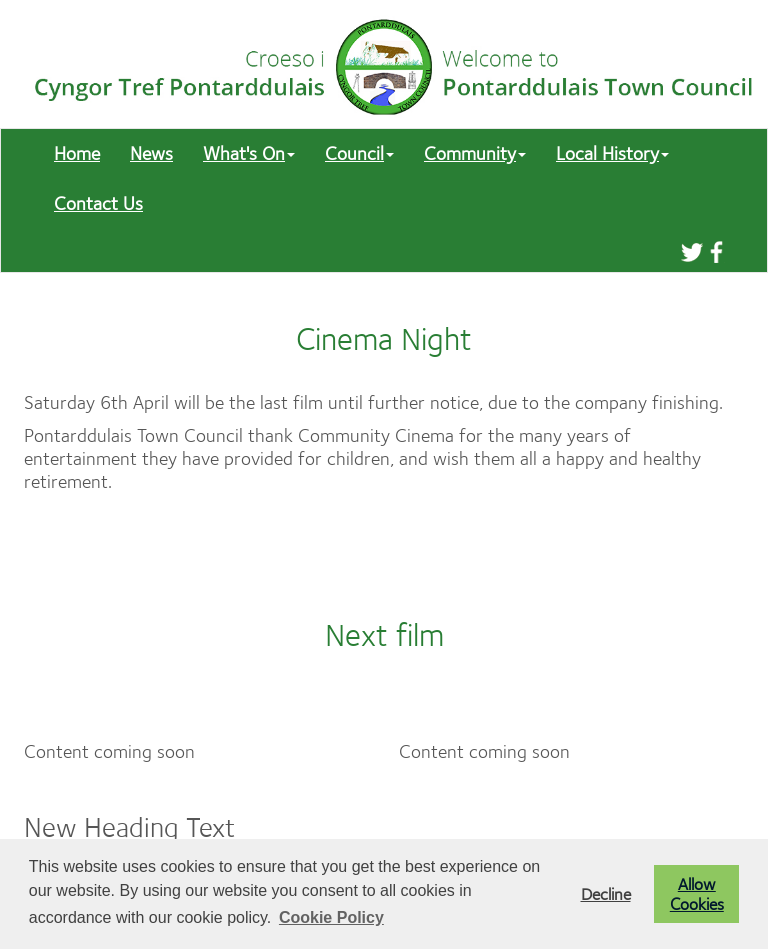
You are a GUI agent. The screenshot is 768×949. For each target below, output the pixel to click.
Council (359, 153)
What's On (249, 153)
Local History (612, 153)
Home (77, 153)
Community (475, 153)
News (151, 153)
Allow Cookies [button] (697, 894)
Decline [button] (606, 894)
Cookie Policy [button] (331, 917)
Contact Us (98, 203)
